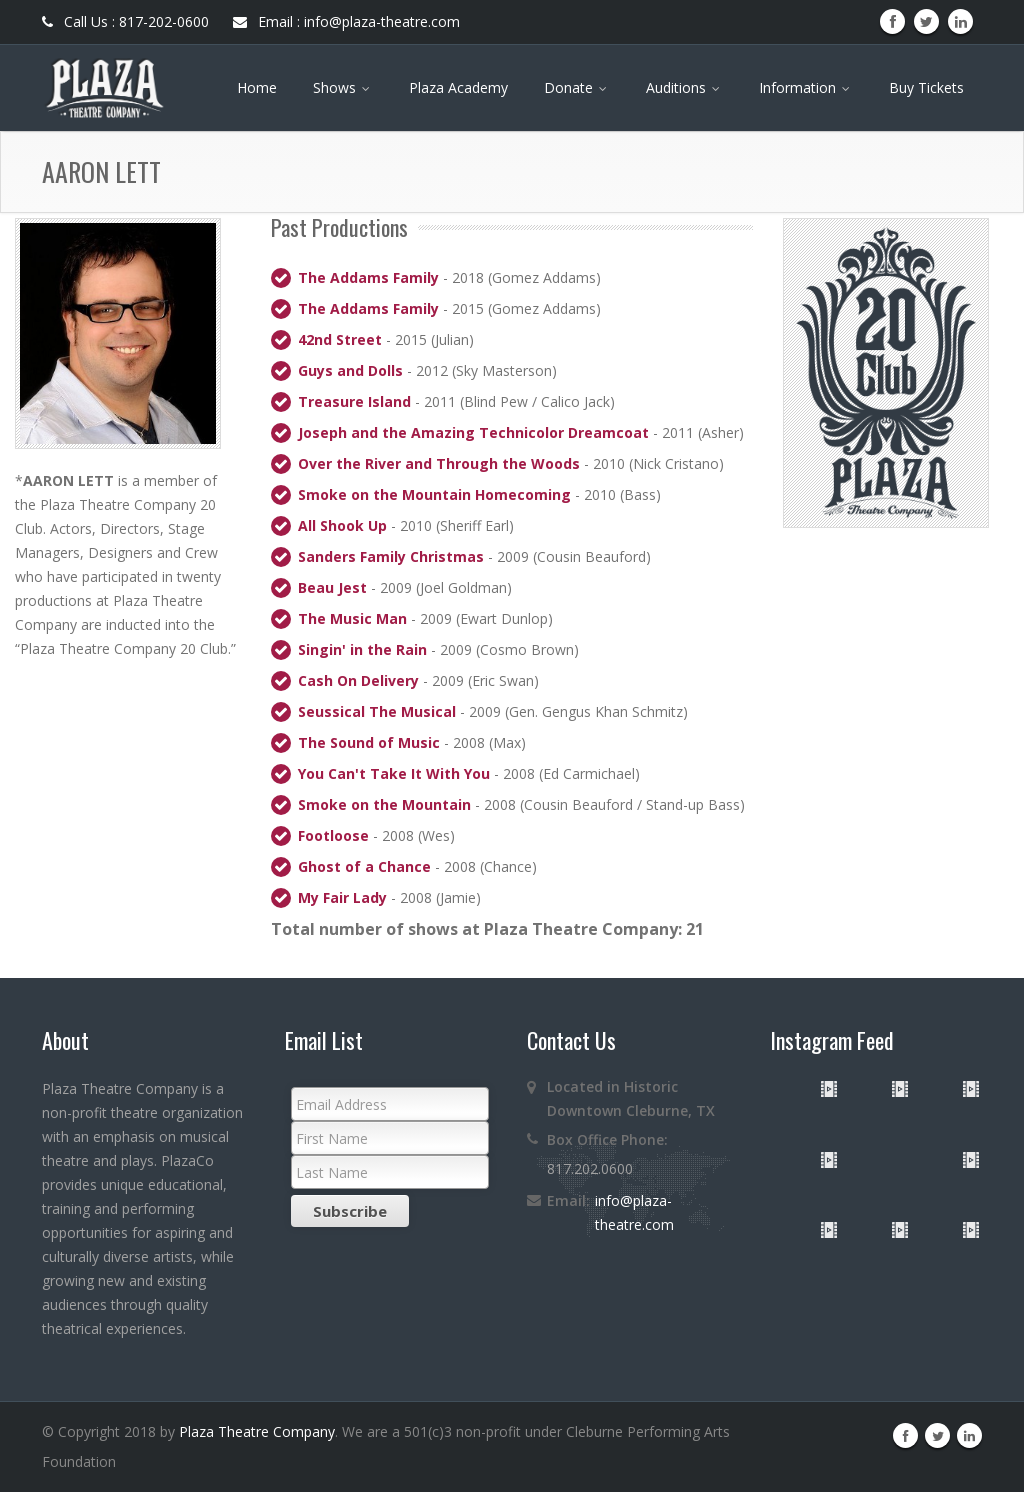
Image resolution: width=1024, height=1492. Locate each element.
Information (806, 87)
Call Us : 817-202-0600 (125, 21)
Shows (343, 87)
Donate (577, 87)
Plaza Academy (458, 87)
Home (257, 87)
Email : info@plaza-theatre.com (346, 21)
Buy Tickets (926, 87)
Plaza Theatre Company (257, 1431)
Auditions (684, 87)
